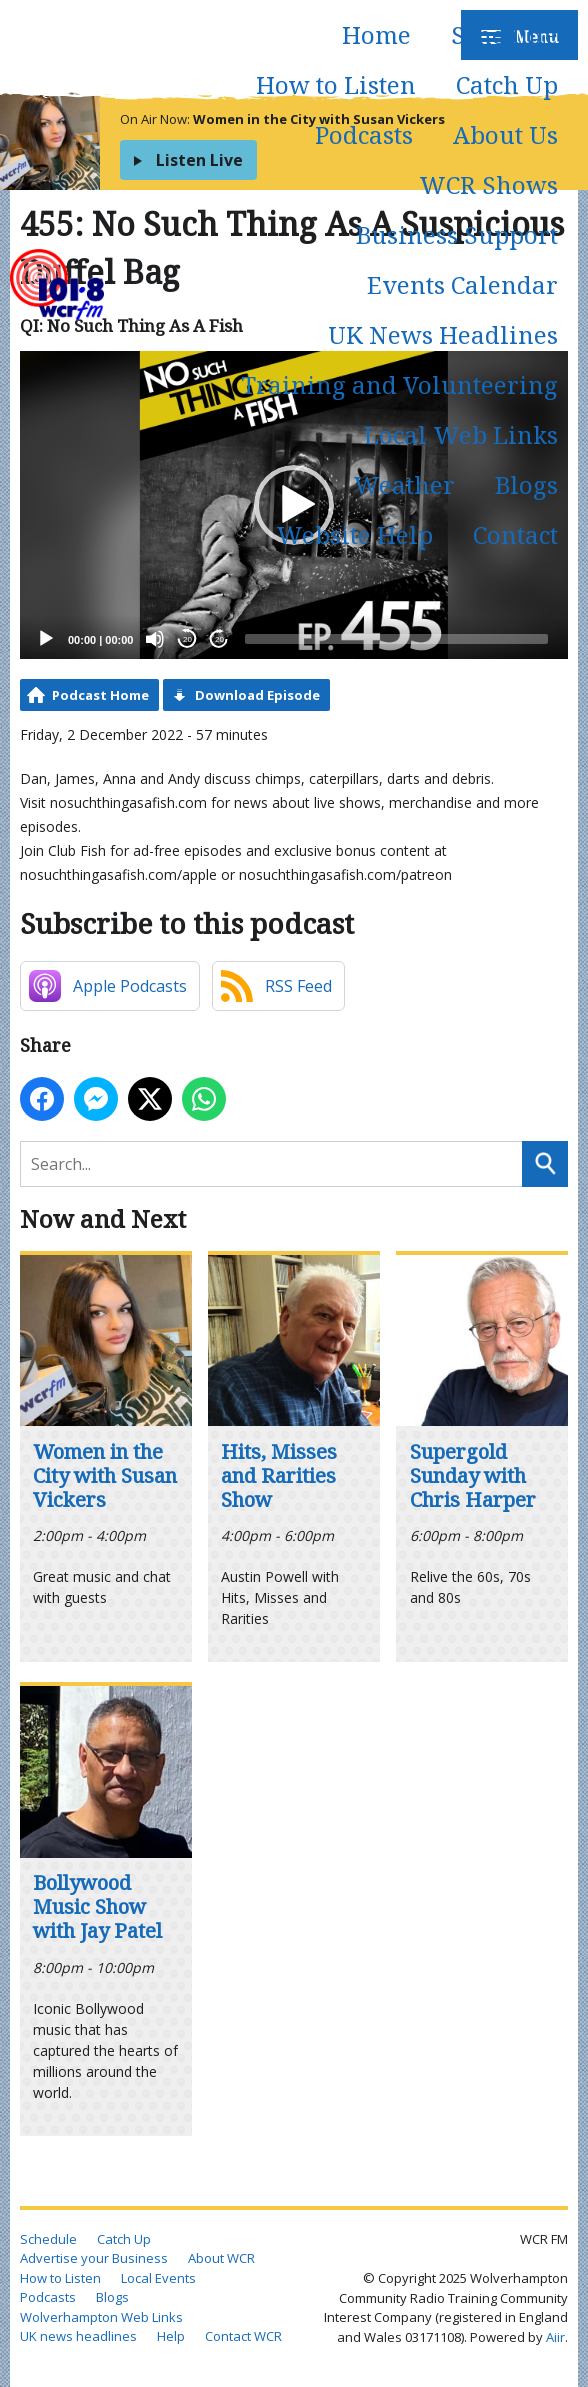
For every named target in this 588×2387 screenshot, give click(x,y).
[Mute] (155, 639)
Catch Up (507, 84)
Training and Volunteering (399, 384)
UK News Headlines (443, 334)
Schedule (504, 34)
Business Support (457, 234)
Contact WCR (243, 2336)
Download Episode (257, 695)
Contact (515, 534)
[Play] (46, 639)
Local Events (158, 2278)
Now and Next (103, 1218)
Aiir (555, 2337)
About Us (505, 134)
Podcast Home (100, 695)
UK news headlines (78, 2336)
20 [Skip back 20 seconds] (187, 639)
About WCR (221, 2258)
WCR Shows (488, 184)
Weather (404, 484)
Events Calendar (462, 284)
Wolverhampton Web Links (101, 2317)
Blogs (526, 484)
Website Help (354, 534)
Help (171, 2336)
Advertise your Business (94, 2258)
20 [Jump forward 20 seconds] (219, 639)
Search (545, 1164)
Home (376, 34)
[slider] (396, 639)
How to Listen (336, 84)
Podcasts (364, 134)
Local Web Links (461, 434)
